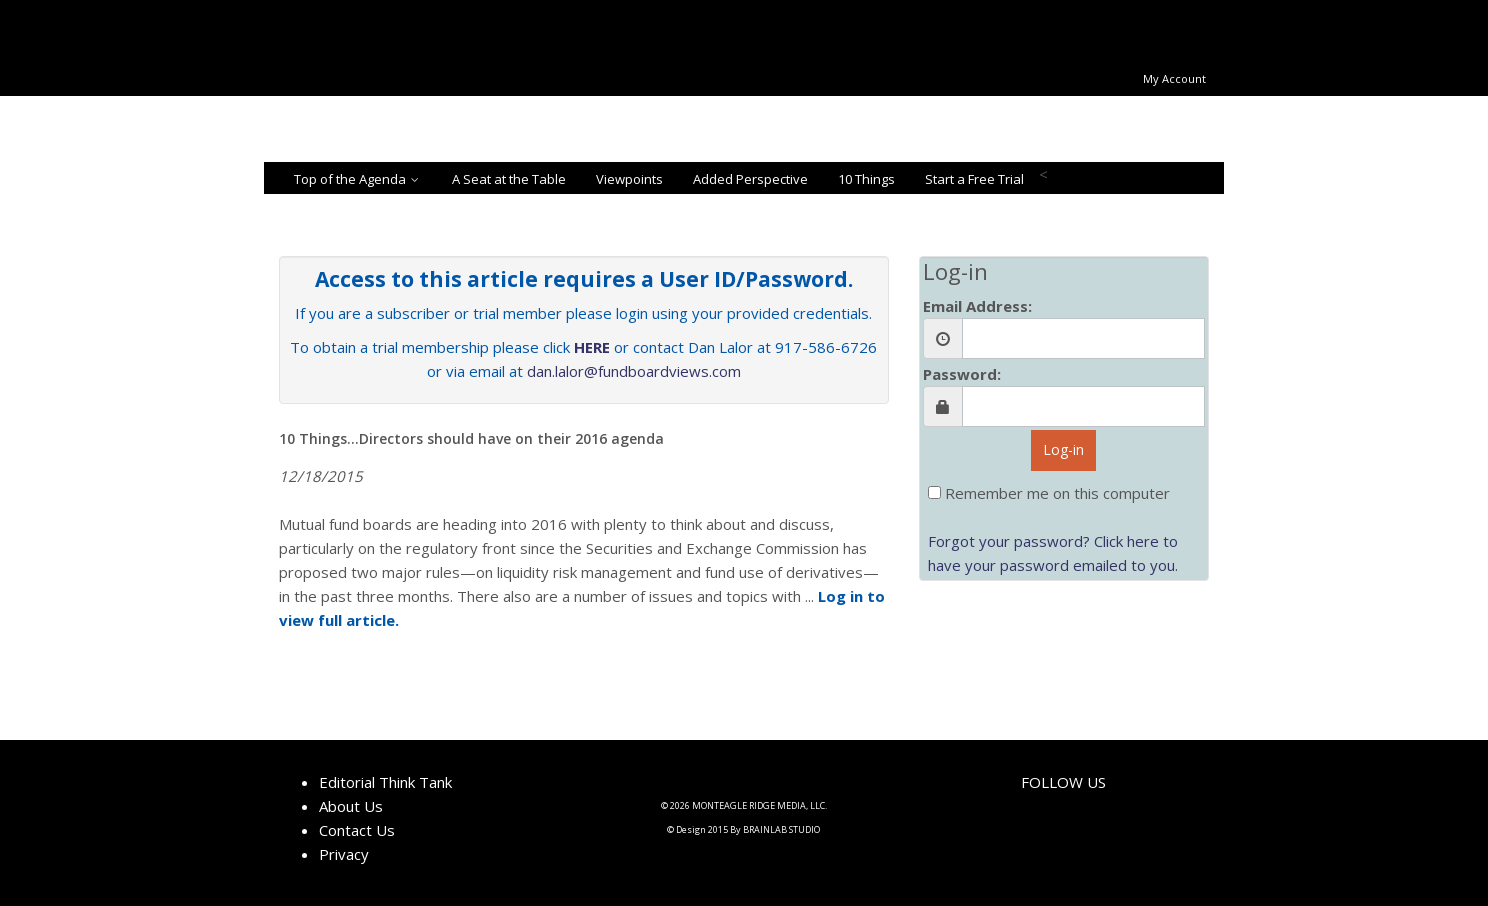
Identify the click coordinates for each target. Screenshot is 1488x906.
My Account (1174, 78)
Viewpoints (629, 179)
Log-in (1063, 449)
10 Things (866, 179)
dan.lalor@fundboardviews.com (634, 371)
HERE (592, 347)
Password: (962, 374)
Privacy (344, 854)
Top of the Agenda (358, 179)
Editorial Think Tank (385, 782)
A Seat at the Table (509, 179)
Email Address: (977, 306)
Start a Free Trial (974, 179)
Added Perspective (750, 179)
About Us (351, 806)
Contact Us (357, 830)
